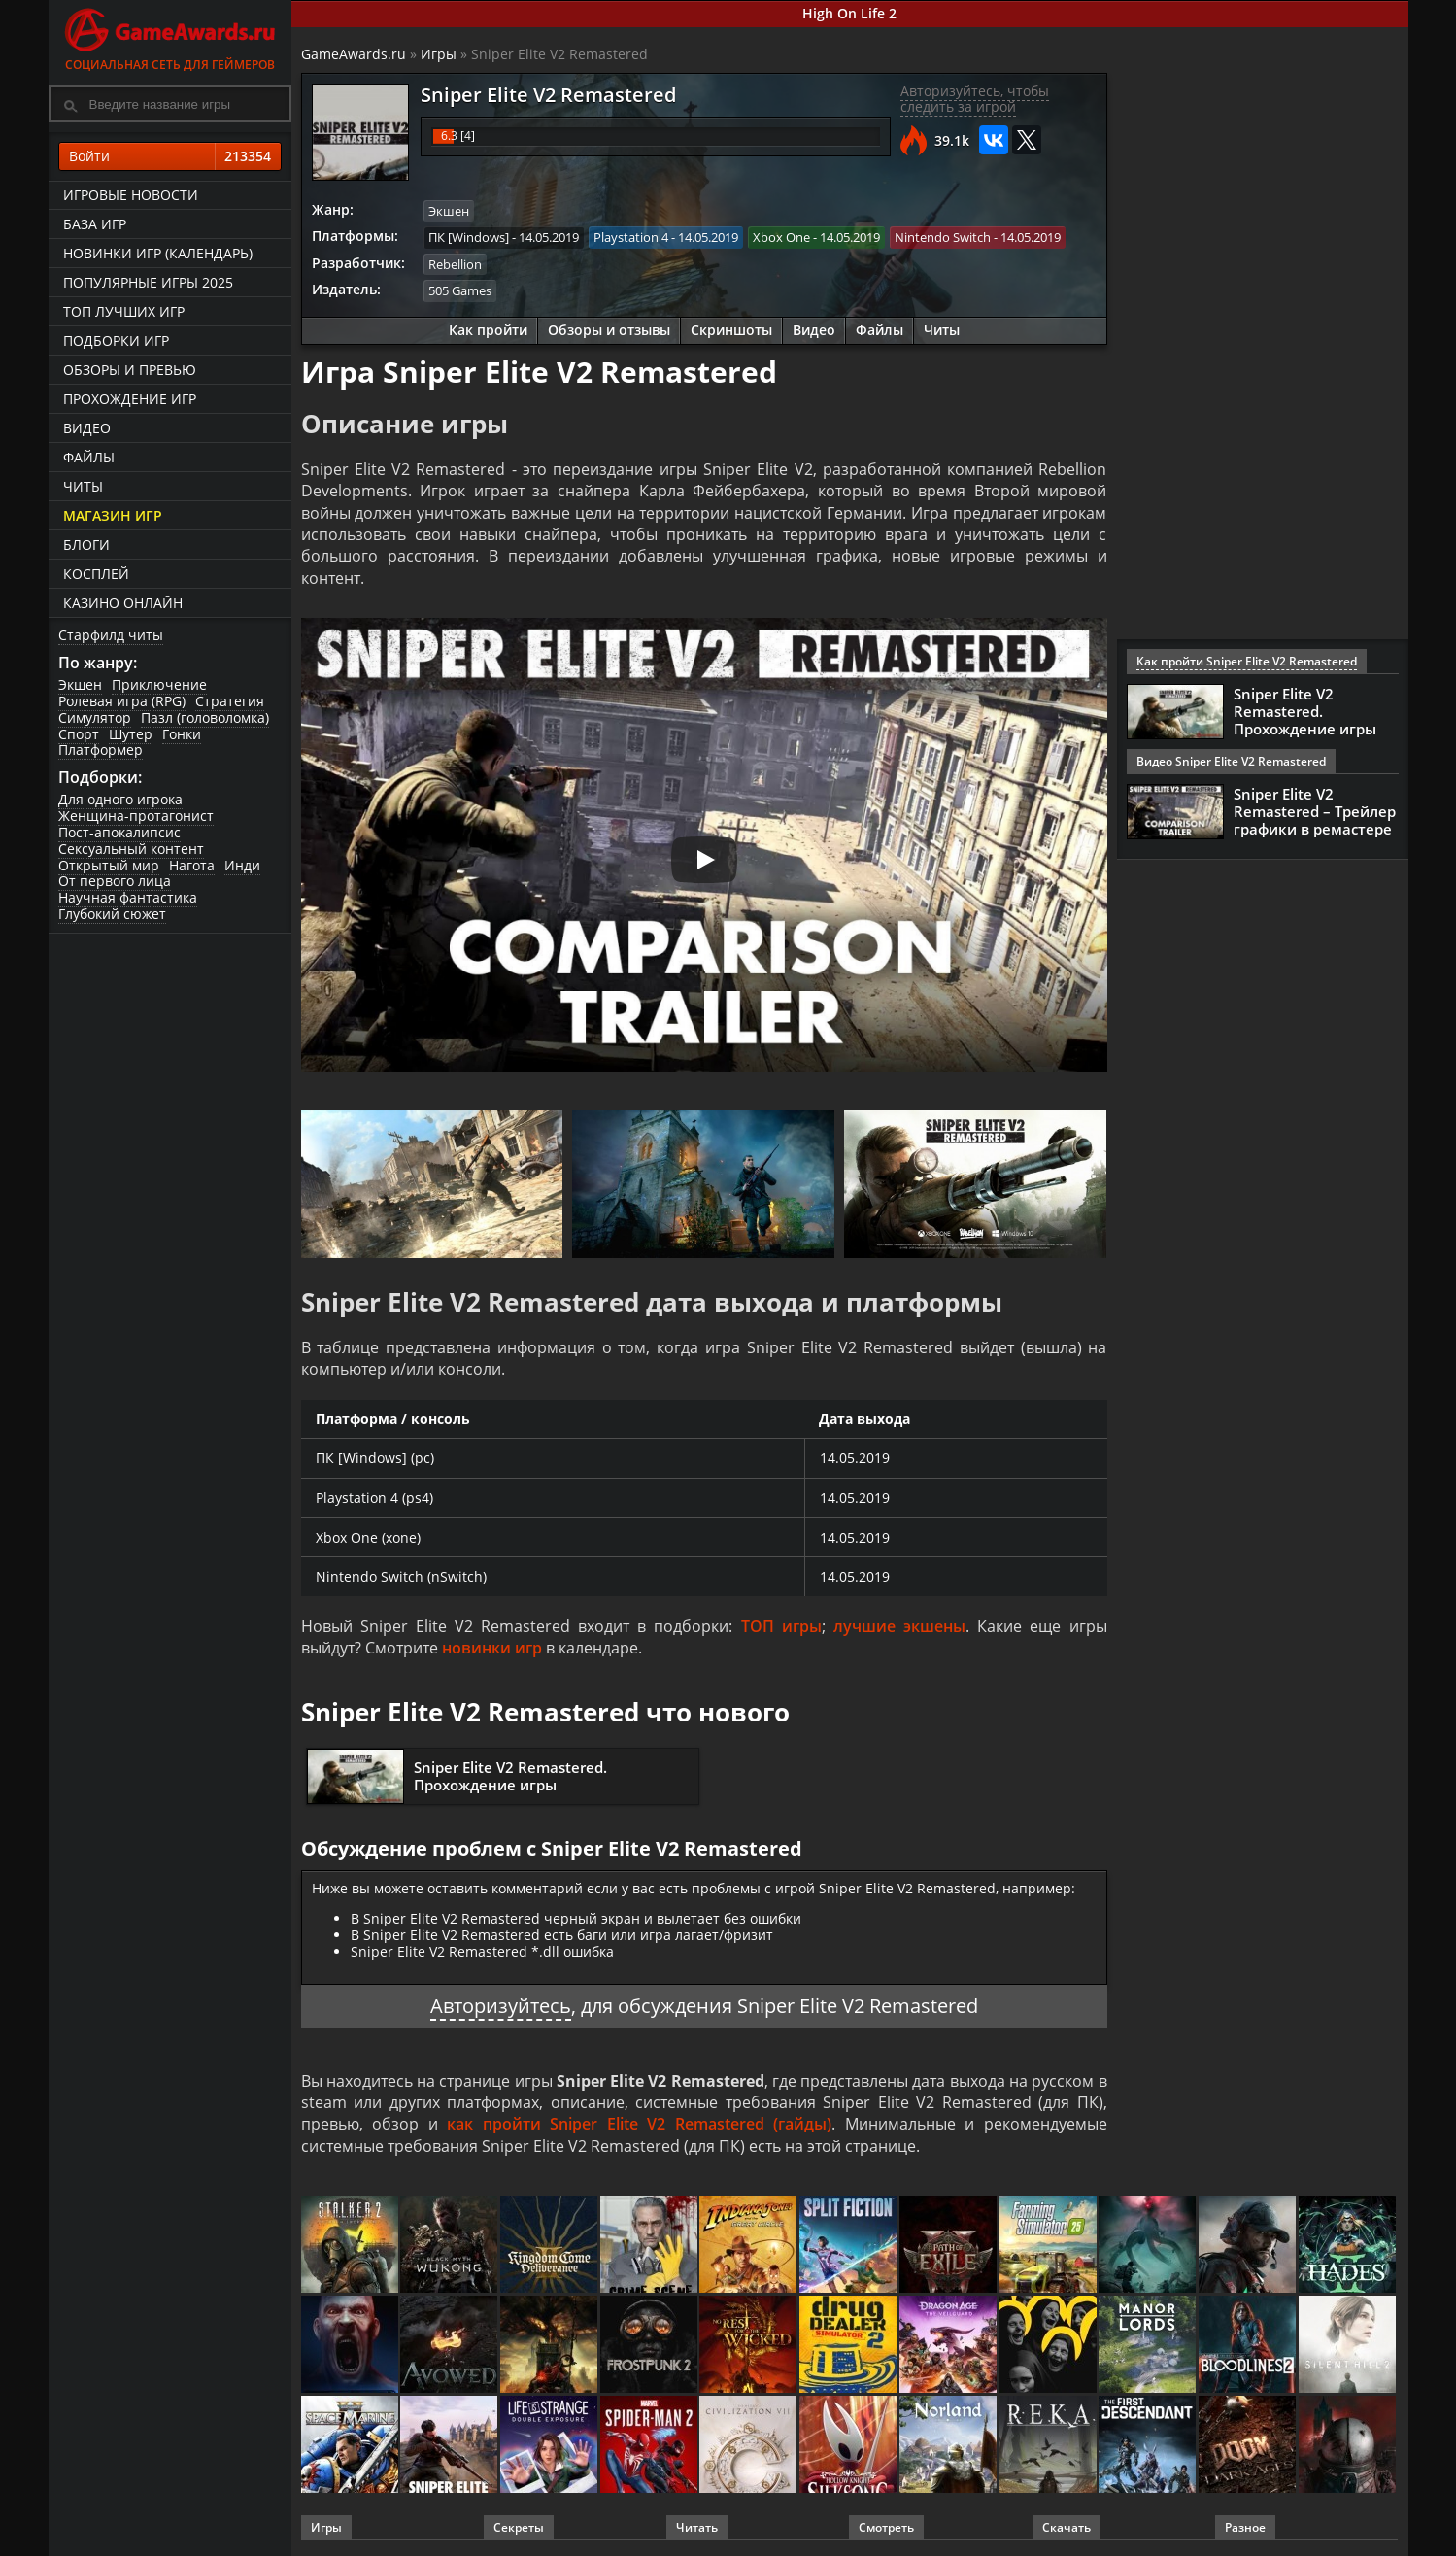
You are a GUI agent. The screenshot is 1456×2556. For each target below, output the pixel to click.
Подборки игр (116, 340)
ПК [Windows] (468, 237)
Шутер (130, 734)
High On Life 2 (849, 13)
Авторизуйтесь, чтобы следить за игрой (974, 99)
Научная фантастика (127, 897)
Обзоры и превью (129, 369)
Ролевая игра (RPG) (122, 701)
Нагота (192, 865)
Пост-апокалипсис (119, 832)
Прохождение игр (129, 399)
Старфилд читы (110, 635)
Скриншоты (731, 330)
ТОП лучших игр (124, 311)
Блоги (86, 544)
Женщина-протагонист (136, 815)
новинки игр (492, 1647)
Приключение (159, 684)
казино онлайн (123, 603)
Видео (87, 428)
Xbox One (781, 237)
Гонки (181, 734)
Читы (83, 486)
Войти (170, 156)
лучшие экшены (899, 1626)
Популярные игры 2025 (148, 282)
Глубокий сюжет (112, 913)
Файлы (89, 457)
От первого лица (114, 880)
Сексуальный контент (131, 848)
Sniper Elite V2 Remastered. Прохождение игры (510, 1775)
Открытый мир (108, 865)
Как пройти (488, 330)
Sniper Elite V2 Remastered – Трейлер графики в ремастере (1315, 811)
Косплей (96, 573)
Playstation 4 (630, 237)
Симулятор (94, 717)
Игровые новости (130, 195)
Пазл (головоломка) (205, 717)
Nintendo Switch (943, 237)
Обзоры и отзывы (609, 330)
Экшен (80, 684)
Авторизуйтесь (500, 2006)
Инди (242, 865)
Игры (439, 54)
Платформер (100, 749)
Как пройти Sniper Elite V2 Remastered (1246, 661)
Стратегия (229, 701)
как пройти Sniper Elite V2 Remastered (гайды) (639, 2123)
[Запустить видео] (704, 859)
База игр (94, 224)
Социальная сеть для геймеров (170, 36)
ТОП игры (781, 1626)
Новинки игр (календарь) (158, 253)
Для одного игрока (120, 799)
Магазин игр (112, 515)
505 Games (459, 290)
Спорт (78, 734)
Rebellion (455, 264)
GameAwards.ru (353, 54)
